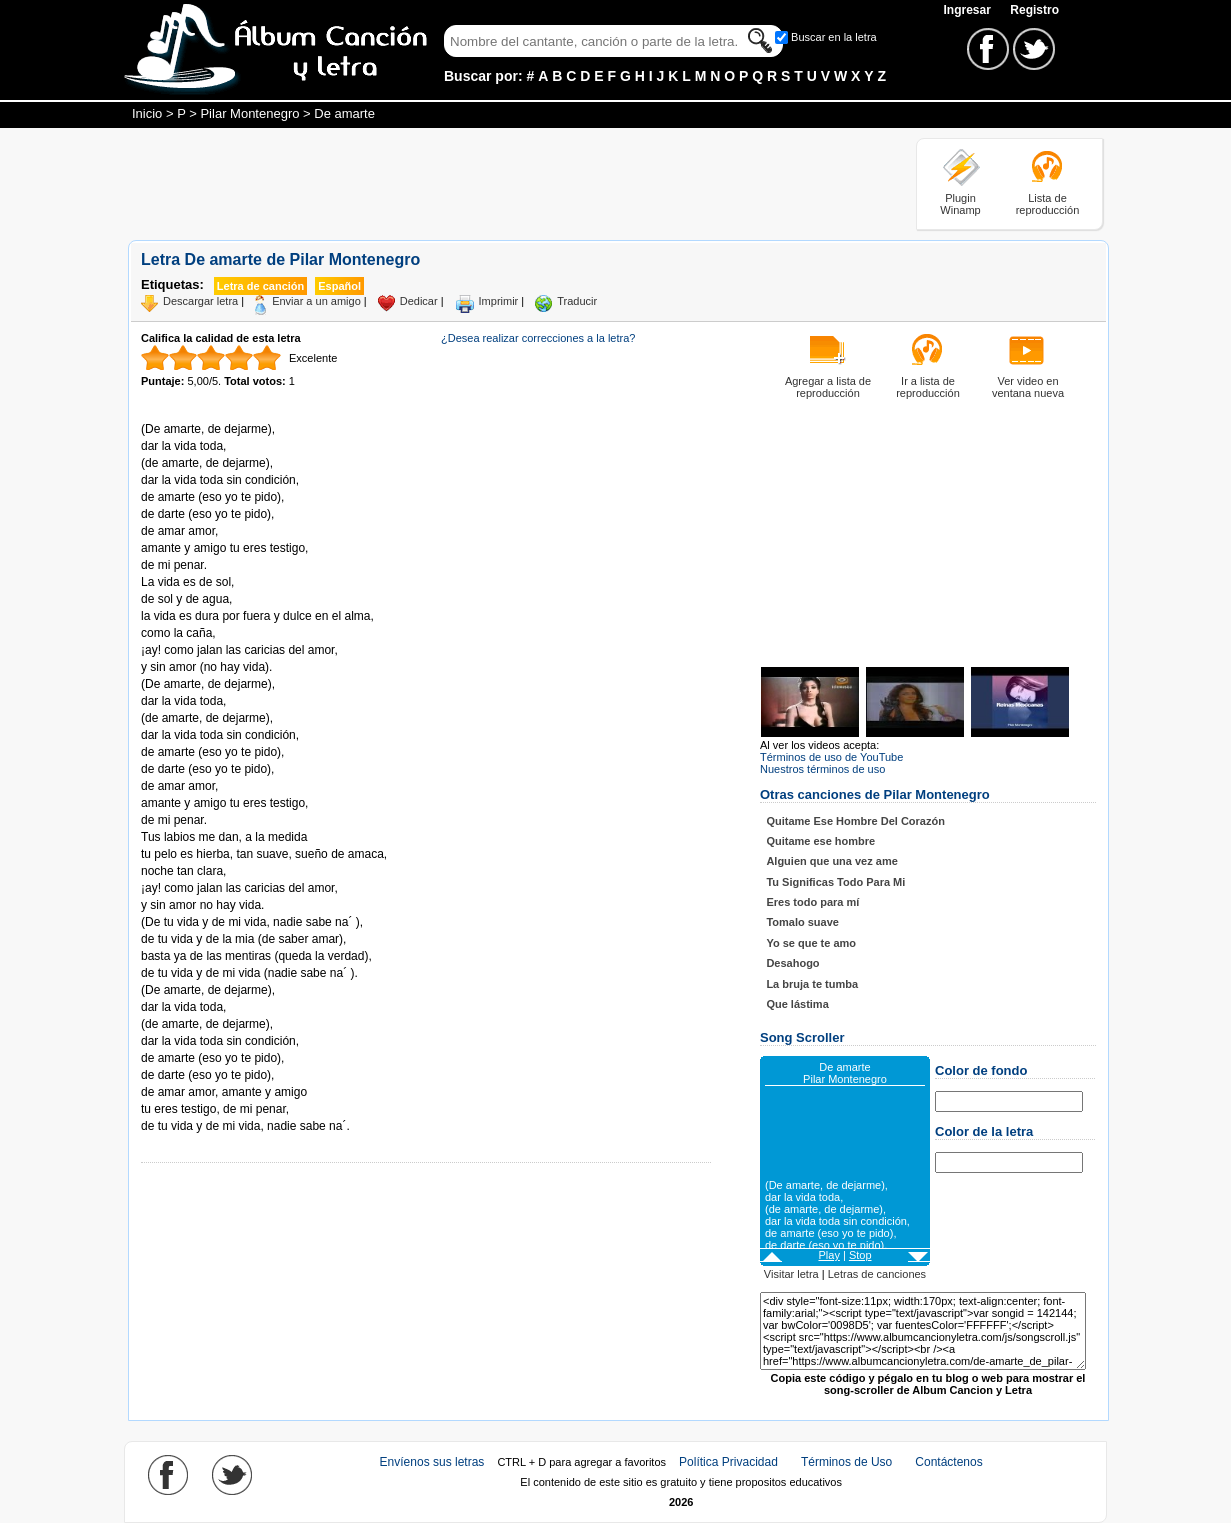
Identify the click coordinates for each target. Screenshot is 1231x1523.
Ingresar (968, 10)
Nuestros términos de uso (822, 769)
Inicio (147, 113)
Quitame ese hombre (820, 841)
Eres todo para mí (812, 902)
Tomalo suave (802, 922)
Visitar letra (791, 1274)
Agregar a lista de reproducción (828, 387)
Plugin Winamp (960, 204)
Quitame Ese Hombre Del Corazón (855, 821)
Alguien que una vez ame (831, 861)
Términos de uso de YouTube (831, 757)
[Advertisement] (492, 183)
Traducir (577, 301)
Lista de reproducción (1048, 204)
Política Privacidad (728, 1462)
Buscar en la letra (834, 37)
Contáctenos (948, 1462)
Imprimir (499, 301)
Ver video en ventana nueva (1028, 387)
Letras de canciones (877, 1274)
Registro (1034, 10)
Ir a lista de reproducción (928, 387)
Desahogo (792, 963)
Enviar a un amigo (316, 301)
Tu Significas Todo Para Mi (835, 882)
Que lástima (797, 1004)
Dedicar (419, 301)
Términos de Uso (846, 1462)
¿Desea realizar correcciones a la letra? (538, 338)
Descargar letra (200, 301)
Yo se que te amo (811, 943)
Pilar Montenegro (249, 113)
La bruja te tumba (812, 984)
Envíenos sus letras (432, 1462)
